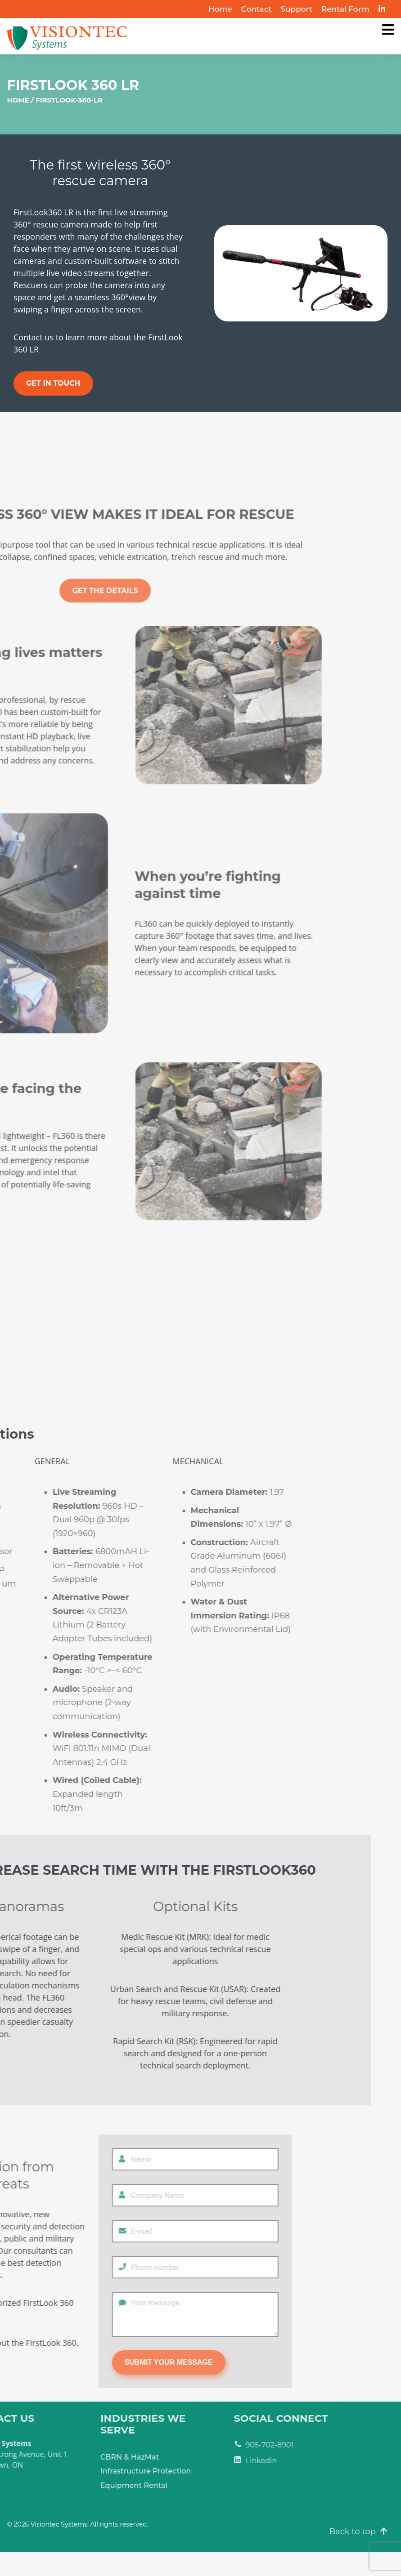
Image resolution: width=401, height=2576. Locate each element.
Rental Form (345, 8)
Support (296, 8)
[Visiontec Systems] (388, 30)
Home (220, 8)
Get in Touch (53, 383)
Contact (256, 8)
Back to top (358, 2531)
